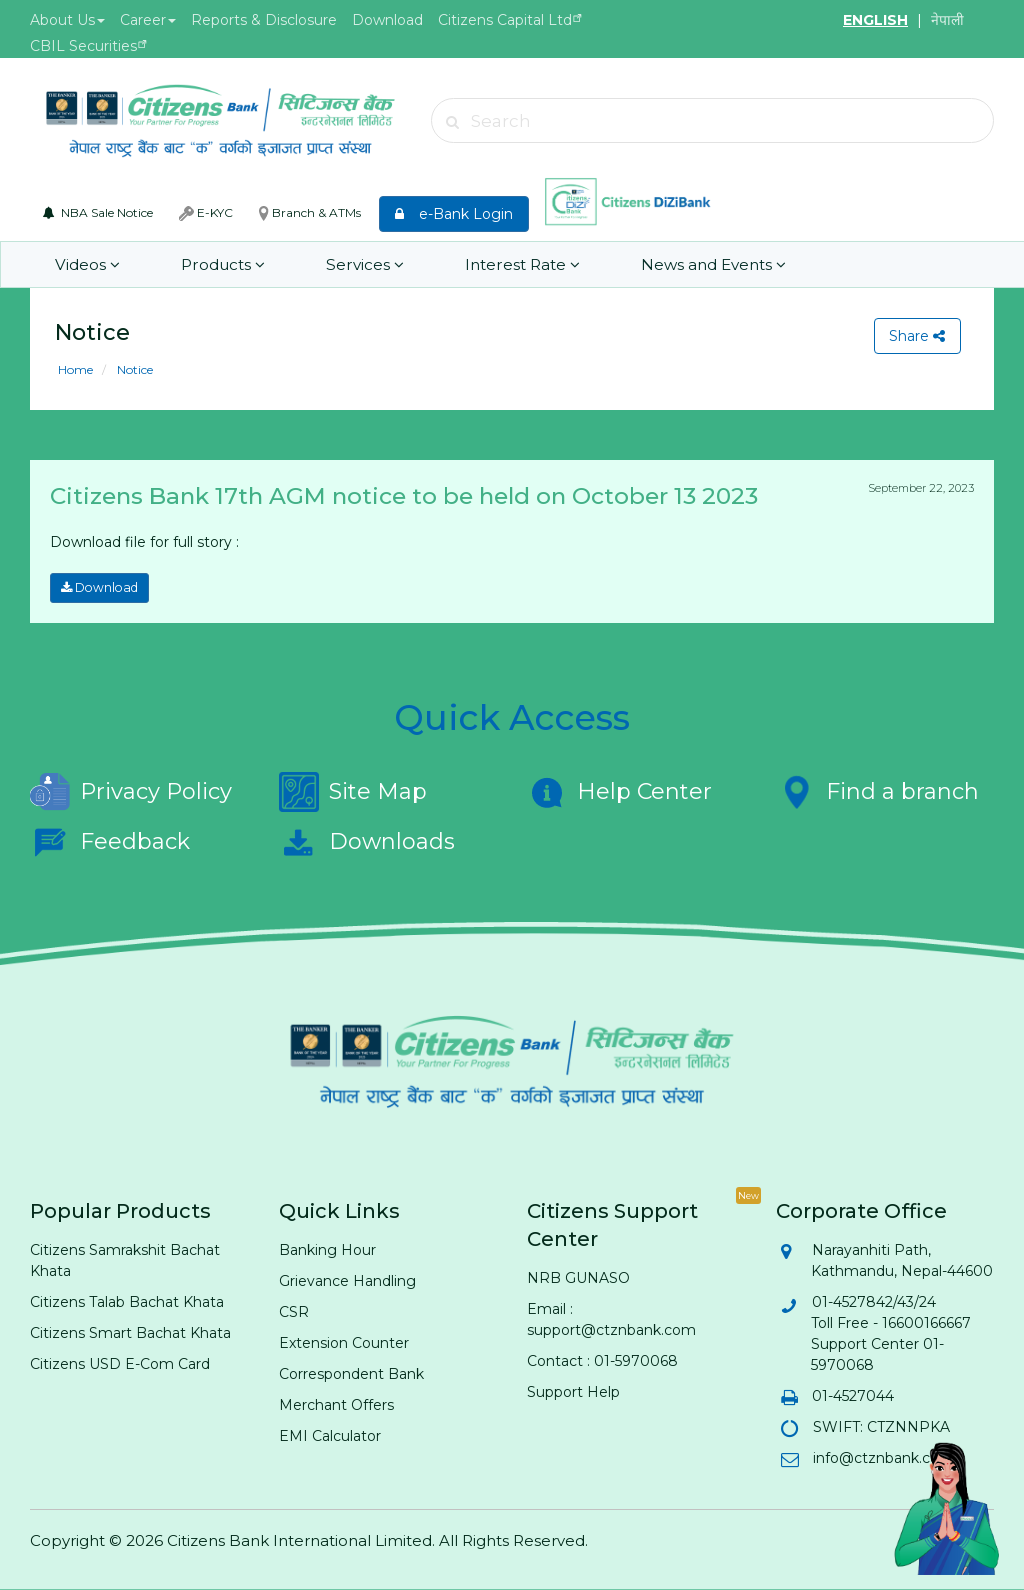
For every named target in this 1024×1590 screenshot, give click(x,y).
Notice (133, 369)
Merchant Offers (336, 1405)
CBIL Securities (83, 46)
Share (917, 336)
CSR (294, 1312)
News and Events (696, 264)
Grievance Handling (347, 1281)
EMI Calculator (330, 1436)
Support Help (573, 1392)
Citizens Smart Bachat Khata (130, 1333)
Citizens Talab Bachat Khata (127, 1302)
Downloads (367, 842)
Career (148, 20)
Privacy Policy (131, 792)
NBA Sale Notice (98, 212)
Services (356, 264)
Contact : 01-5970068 (602, 1361)
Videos (87, 264)
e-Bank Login (454, 214)
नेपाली (947, 20)
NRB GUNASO (578, 1278)
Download (387, 20)
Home (75, 369)
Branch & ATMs (310, 213)
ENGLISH (875, 20)
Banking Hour (327, 1250)
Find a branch (877, 792)
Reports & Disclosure (264, 20)
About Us (67, 20)
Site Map (353, 792)
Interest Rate (509, 264)
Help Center (619, 792)
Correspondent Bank (351, 1374)
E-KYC (206, 213)
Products (218, 264)
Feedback (110, 842)
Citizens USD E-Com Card (120, 1364)
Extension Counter (344, 1343)
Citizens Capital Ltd (505, 20)
